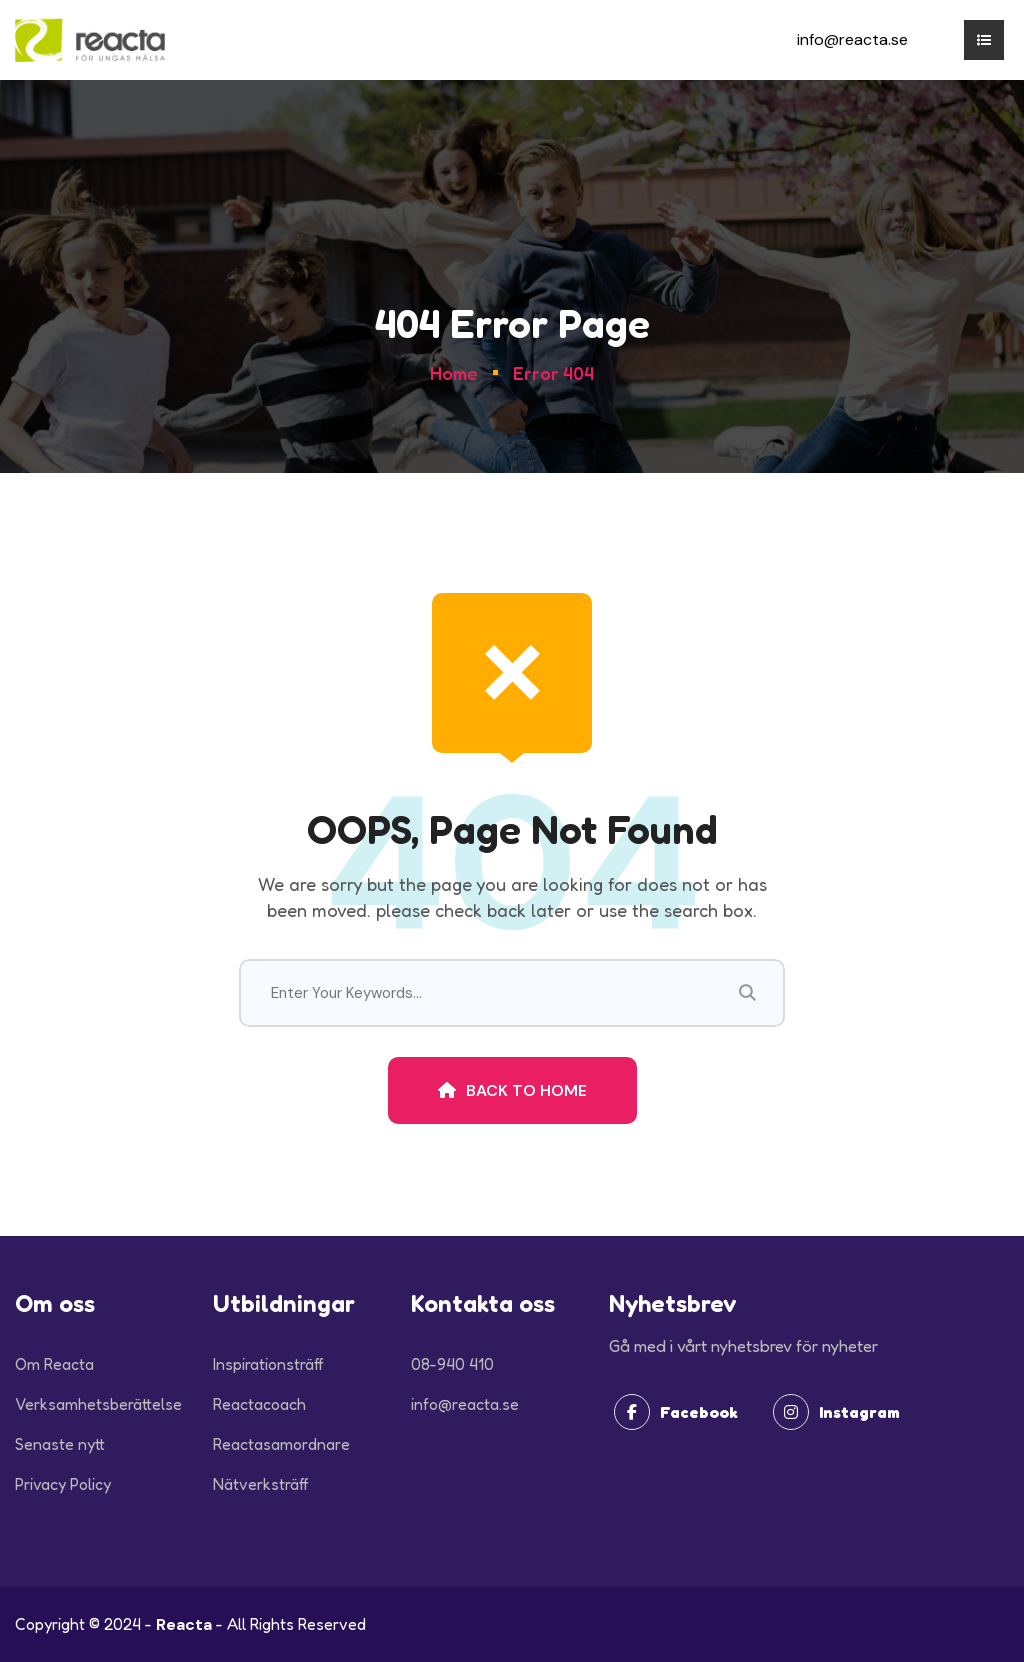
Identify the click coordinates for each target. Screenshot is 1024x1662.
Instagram (836, 1412)
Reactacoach (259, 1404)
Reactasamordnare (281, 1444)
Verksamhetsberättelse (98, 1404)
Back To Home (512, 1090)
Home (454, 373)
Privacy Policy (63, 1484)
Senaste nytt (60, 1444)
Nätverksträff (261, 1484)
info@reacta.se (852, 39)
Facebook (676, 1412)
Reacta (184, 1624)
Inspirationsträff (268, 1364)
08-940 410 (452, 1364)
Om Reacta (54, 1364)
